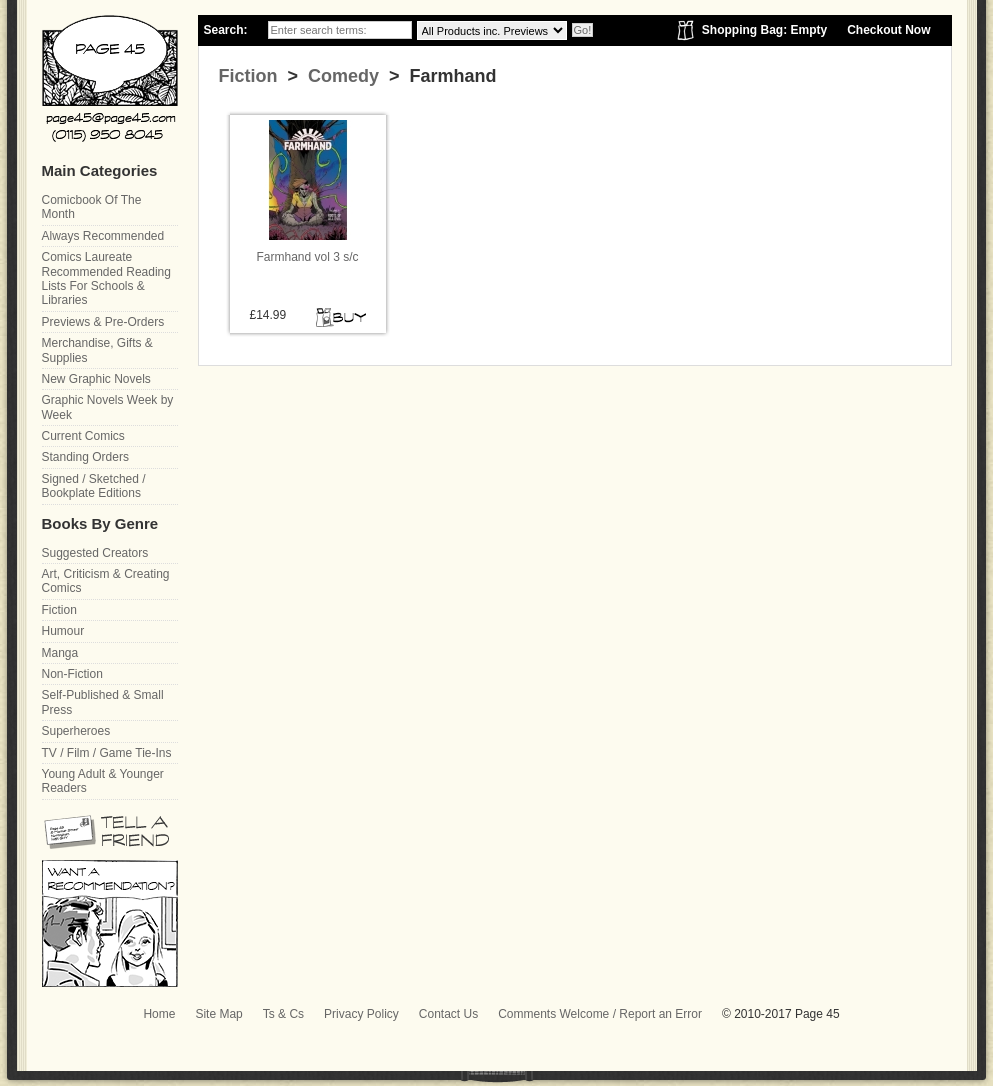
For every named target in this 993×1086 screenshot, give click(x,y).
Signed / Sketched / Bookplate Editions (94, 486)
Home (159, 1014)
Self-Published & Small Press (103, 702)
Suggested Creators (95, 553)
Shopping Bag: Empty (764, 30)
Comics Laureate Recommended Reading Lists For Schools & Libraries (106, 278)
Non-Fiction (72, 674)
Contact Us (448, 1014)
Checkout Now (888, 30)
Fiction (248, 76)
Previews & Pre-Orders (103, 322)
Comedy (341, 76)
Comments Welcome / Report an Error (600, 1014)
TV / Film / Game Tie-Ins (107, 753)
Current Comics (83, 436)
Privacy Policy (361, 1014)
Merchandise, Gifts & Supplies (97, 350)
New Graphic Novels (96, 379)
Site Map (218, 1014)
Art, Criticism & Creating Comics (106, 581)
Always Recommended (103, 236)
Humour (63, 631)
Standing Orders (85, 457)
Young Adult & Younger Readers (103, 781)
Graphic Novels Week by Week (108, 407)
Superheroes (76, 731)
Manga (60, 653)
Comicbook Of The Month (92, 207)
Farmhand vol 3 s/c (307, 257)
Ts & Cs (283, 1014)
